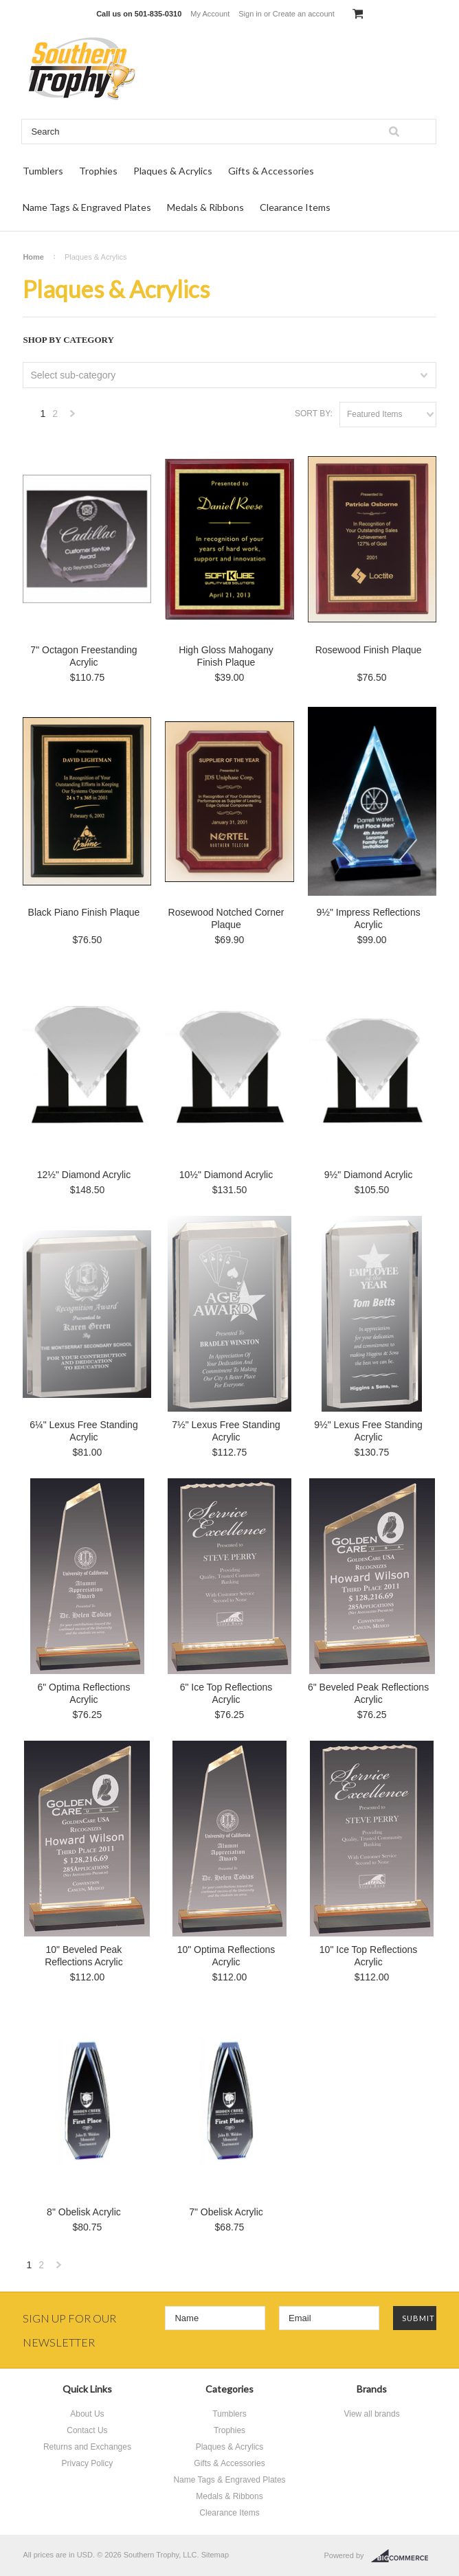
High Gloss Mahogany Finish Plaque (226, 656)
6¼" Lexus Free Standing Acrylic (84, 1431)
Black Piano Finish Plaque (84, 912)
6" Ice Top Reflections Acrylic (226, 1693)
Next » (72, 417)
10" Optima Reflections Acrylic (226, 1955)
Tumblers (43, 171)
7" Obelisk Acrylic (226, 2211)
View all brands (371, 2414)
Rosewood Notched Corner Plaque (226, 918)
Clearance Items (295, 207)
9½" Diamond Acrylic (368, 1174)
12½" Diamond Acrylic (84, 1174)
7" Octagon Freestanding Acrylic (83, 656)
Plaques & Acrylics (172, 171)
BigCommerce (403, 2556)
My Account (210, 14)
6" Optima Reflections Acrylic (83, 1693)
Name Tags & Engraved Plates (87, 207)
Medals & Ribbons (205, 207)
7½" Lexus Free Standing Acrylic (226, 1431)
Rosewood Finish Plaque (368, 649)
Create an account (304, 14)
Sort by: (314, 413)
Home (33, 257)
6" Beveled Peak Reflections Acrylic (368, 1693)
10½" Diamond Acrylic (226, 1174)
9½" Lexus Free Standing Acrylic (368, 1431)
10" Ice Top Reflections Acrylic (368, 1955)
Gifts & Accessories (271, 171)
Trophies (98, 171)
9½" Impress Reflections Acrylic (368, 918)
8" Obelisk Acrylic (84, 2211)
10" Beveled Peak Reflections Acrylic (84, 1955)
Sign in (250, 14)
